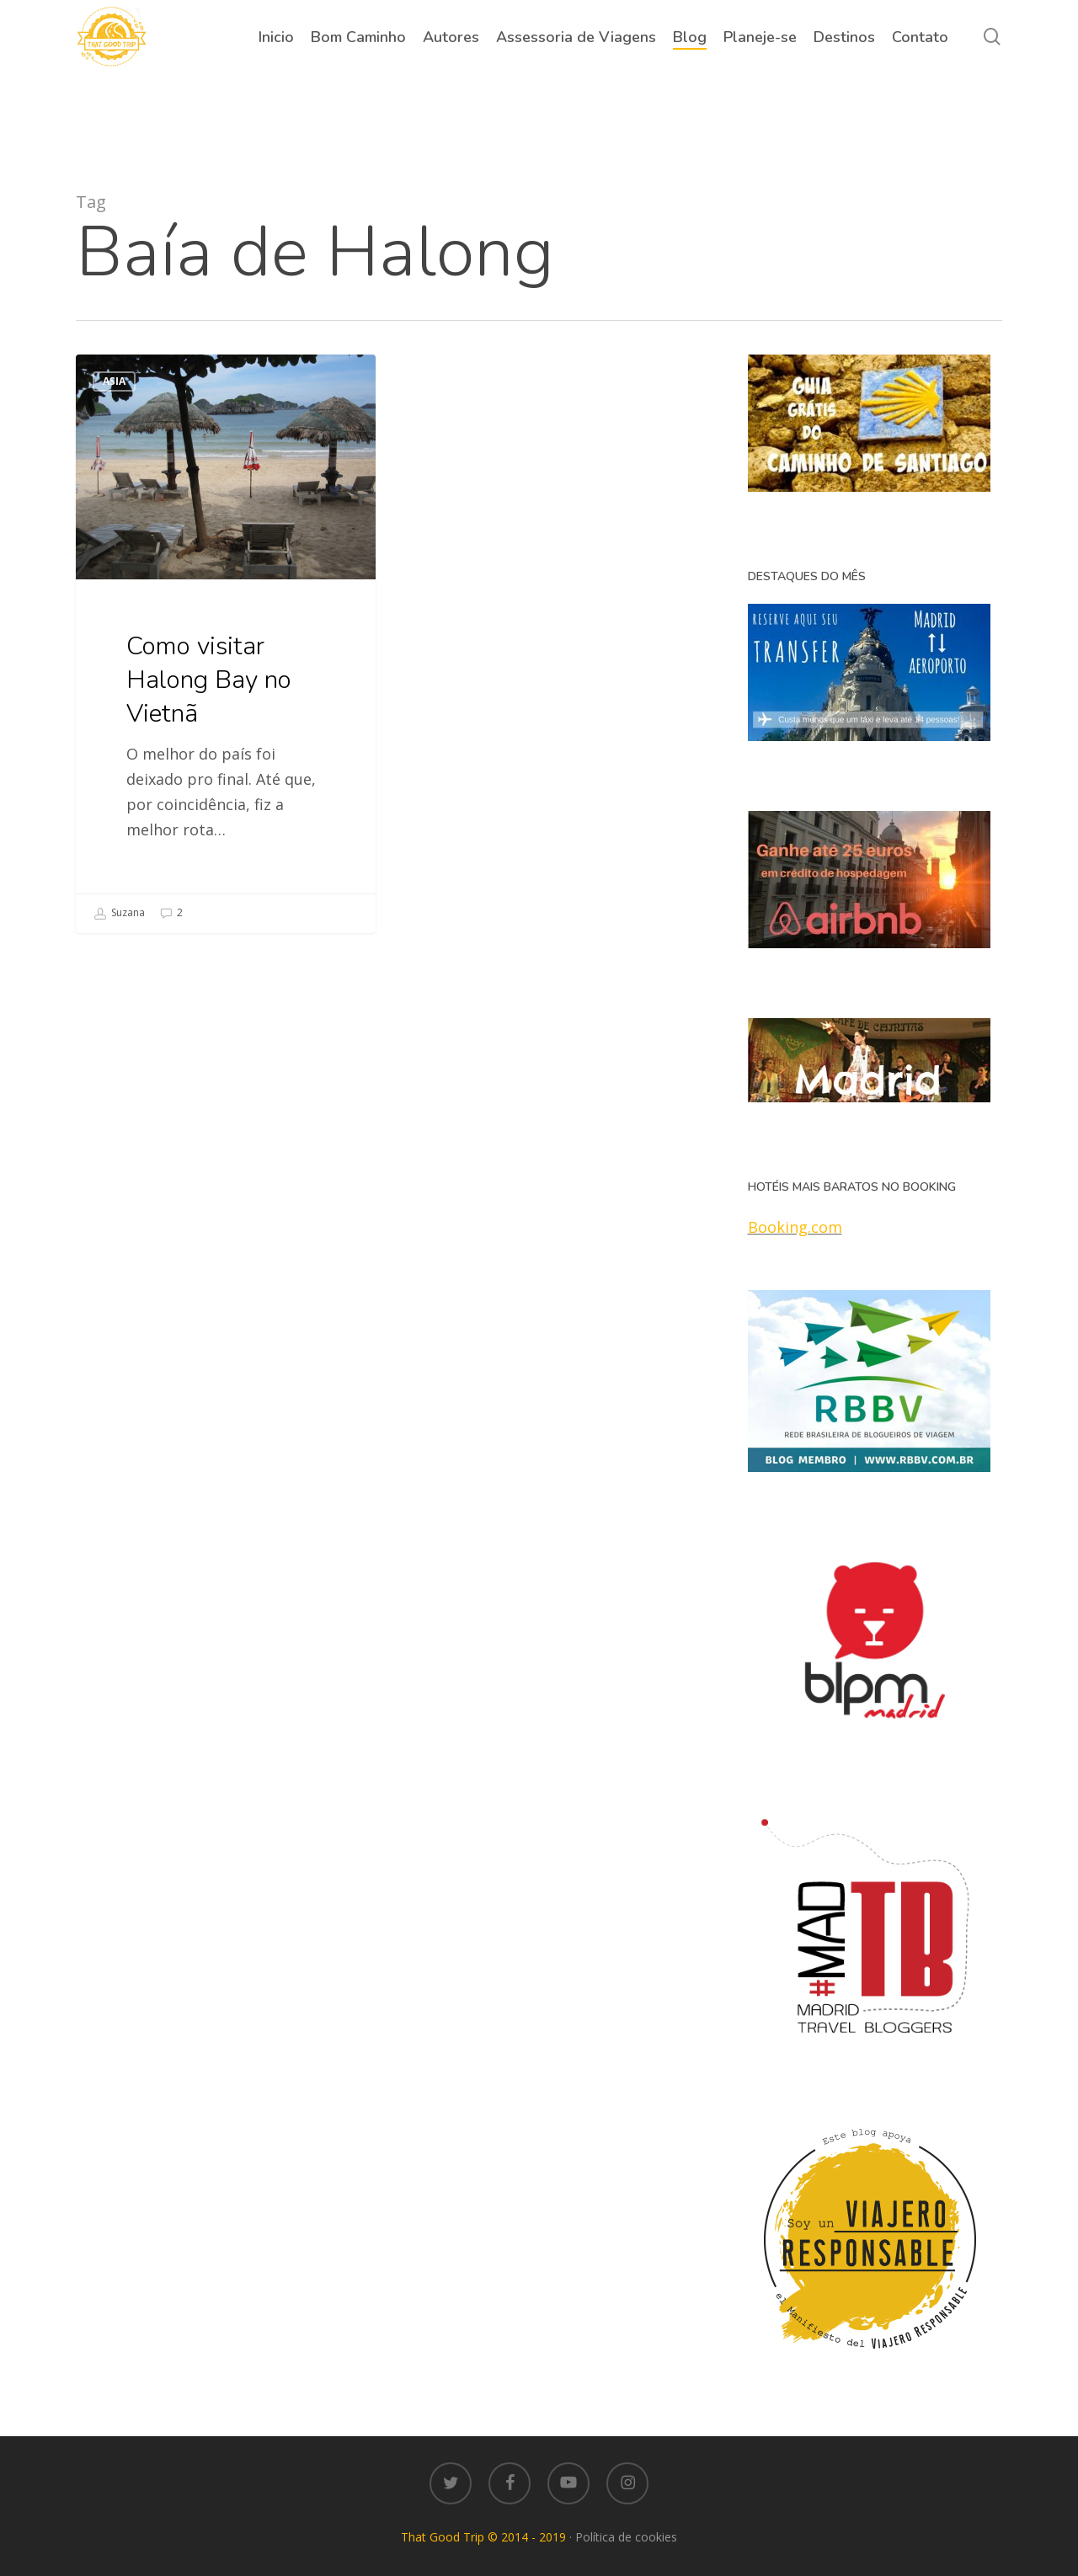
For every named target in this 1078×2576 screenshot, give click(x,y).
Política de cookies (626, 2537)
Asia (114, 381)
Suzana (119, 913)
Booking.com (795, 1227)
